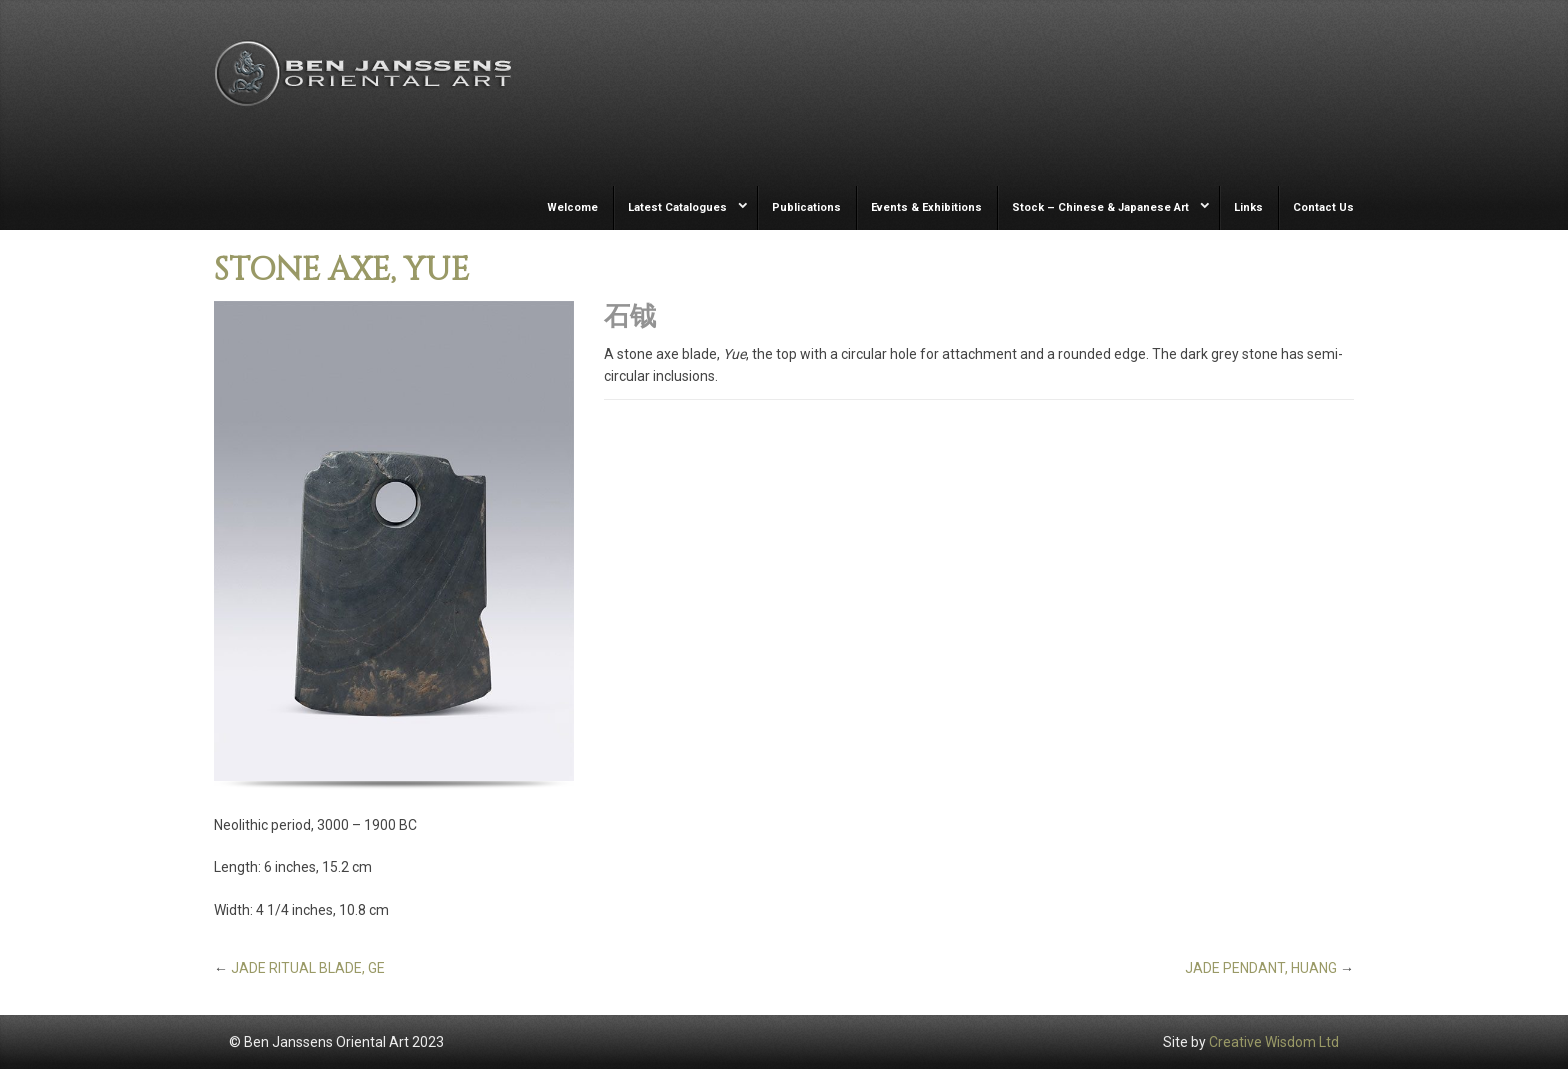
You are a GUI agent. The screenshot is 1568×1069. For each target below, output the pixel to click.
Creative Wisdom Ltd (1274, 1042)
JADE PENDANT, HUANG (1261, 968)
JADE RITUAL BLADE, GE (308, 968)
